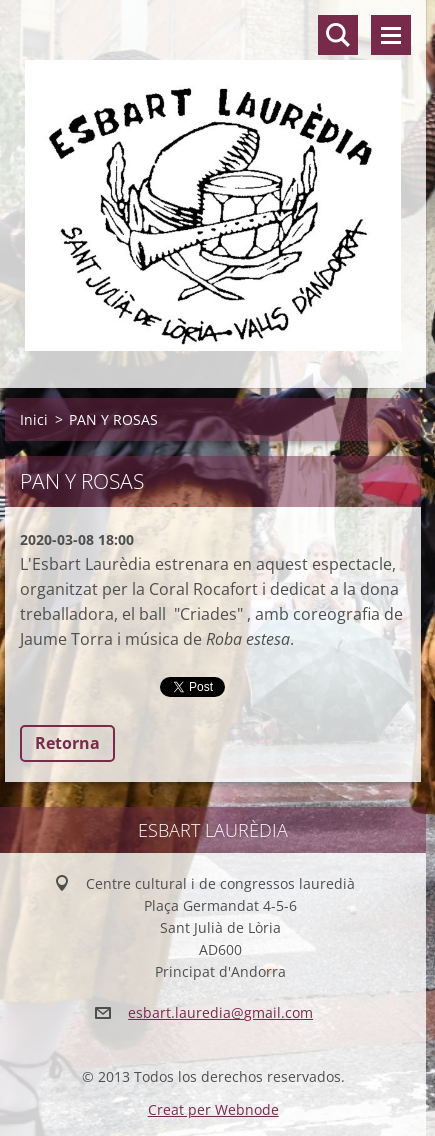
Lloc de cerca (338, 35)
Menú (391, 35)
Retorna (67, 743)
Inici (34, 419)
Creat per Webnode (213, 1109)
